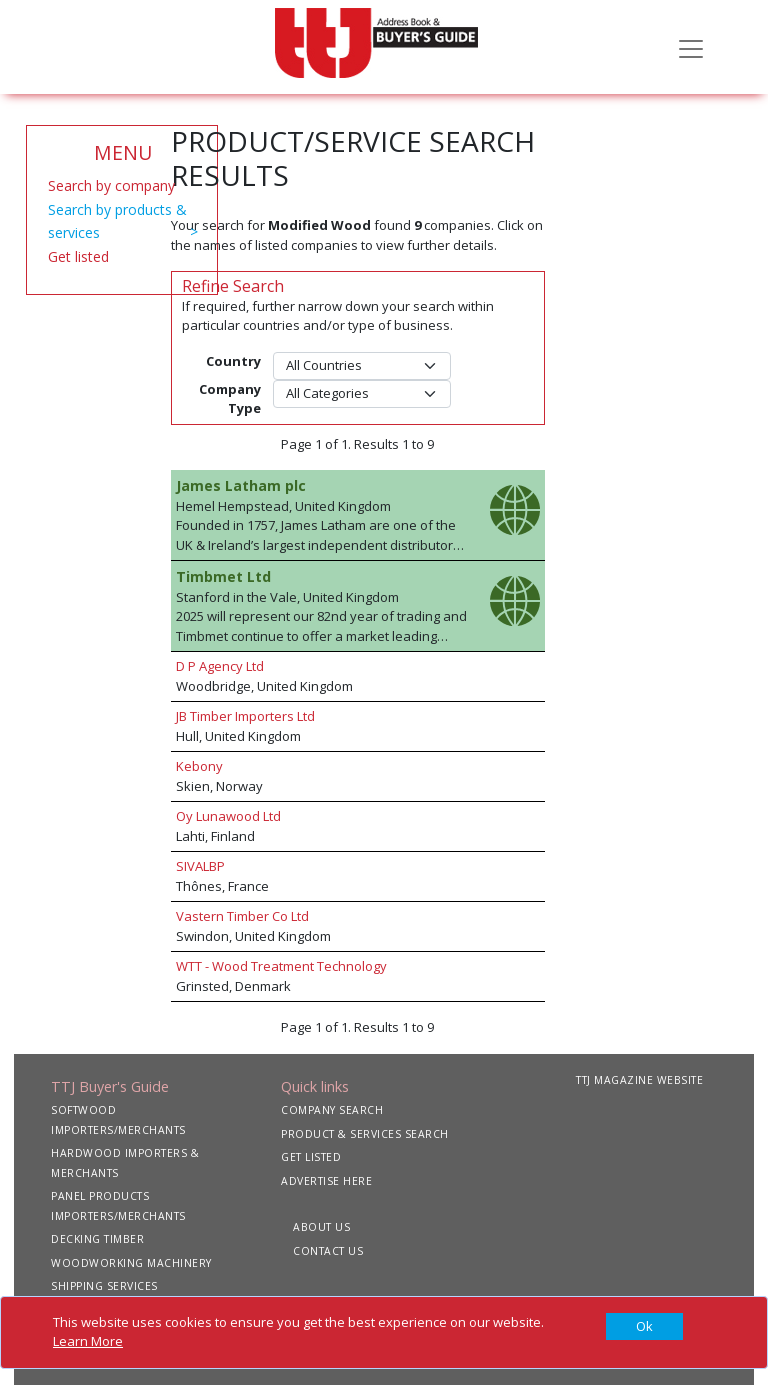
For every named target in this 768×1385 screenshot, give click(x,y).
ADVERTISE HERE (326, 1181)
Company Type (230, 399)
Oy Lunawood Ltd (228, 816)
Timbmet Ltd (223, 576)
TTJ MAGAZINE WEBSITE (639, 1080)
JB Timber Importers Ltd (245, 716)
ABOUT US (321, 1227)
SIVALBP (200, 866)
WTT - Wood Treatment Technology (281, 966)
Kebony (199, 766)
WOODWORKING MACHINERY (131, 1263)
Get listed (78, 256)
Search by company (111, 185)
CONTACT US (328, 1251)
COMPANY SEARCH (332, 1110)
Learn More (88, 1341)
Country (233, 361)
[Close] (644, 1327)
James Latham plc (241, 485)
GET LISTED (311, 1157)
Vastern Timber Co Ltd (242, 916)
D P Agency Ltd (220, 666)
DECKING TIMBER (97, 1239)
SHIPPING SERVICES (104, 1286)
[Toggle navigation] (691, 47)
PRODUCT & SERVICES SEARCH (365, 1134)
